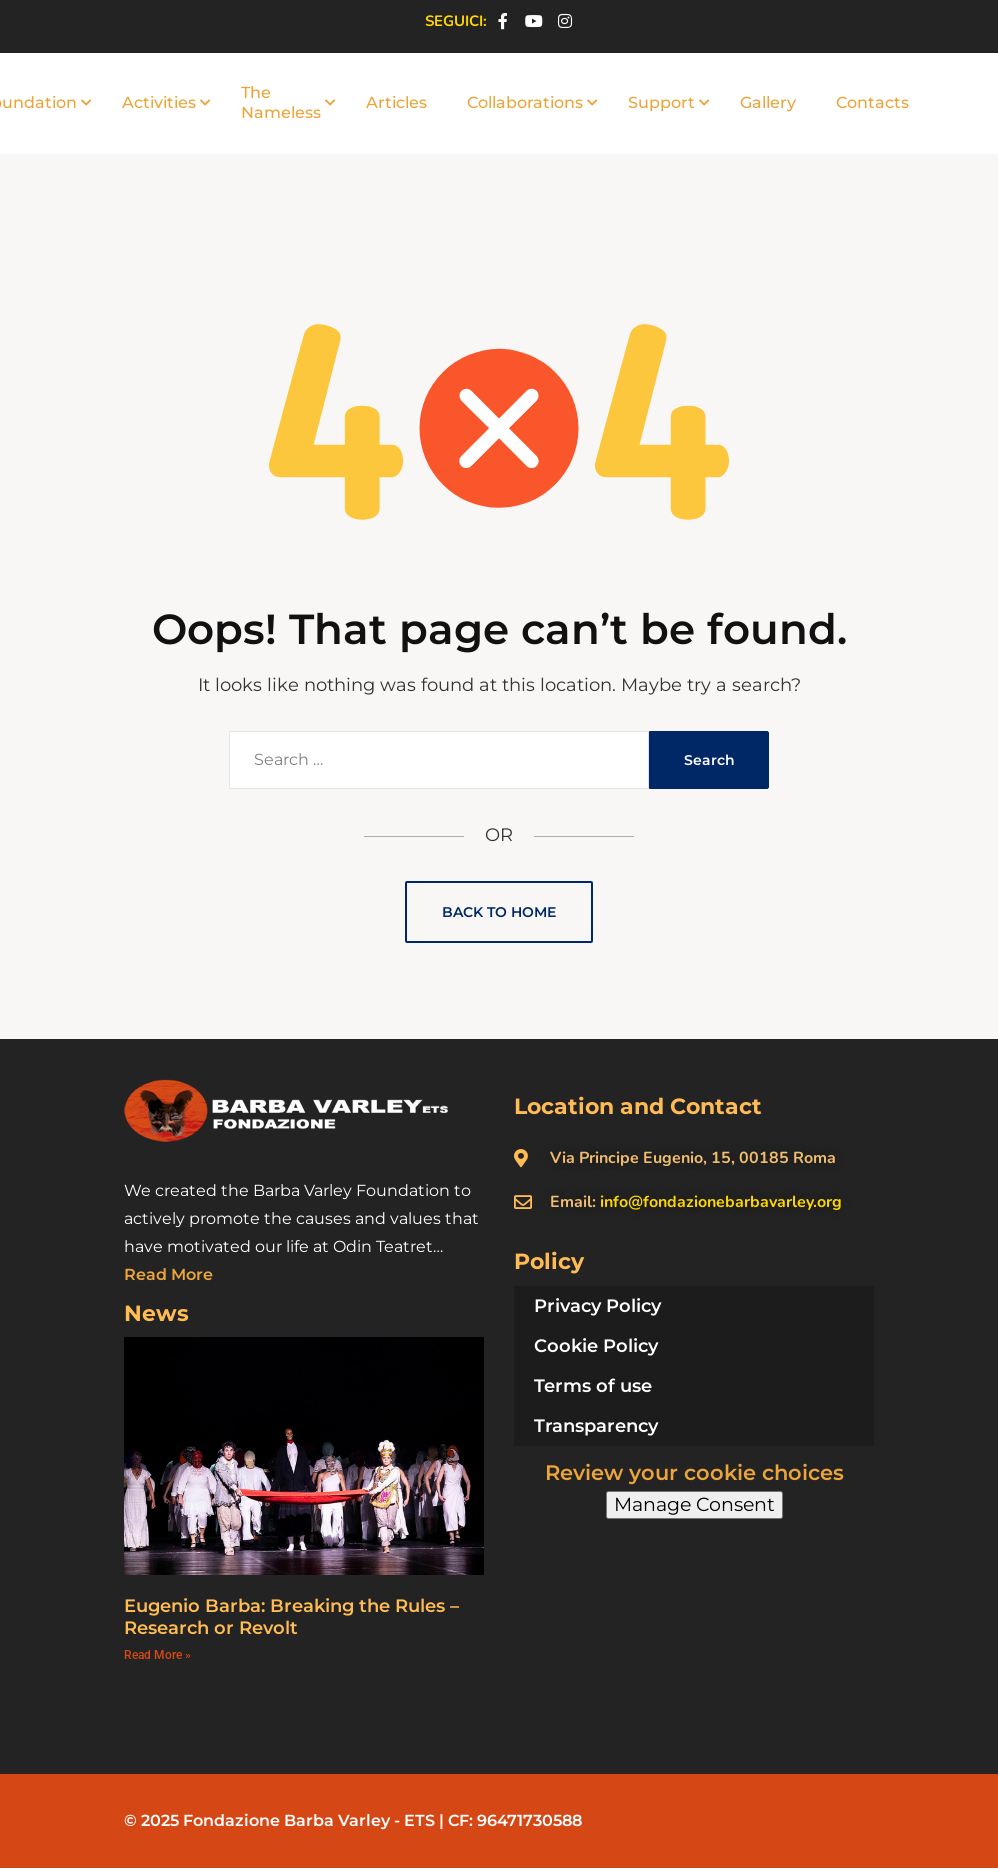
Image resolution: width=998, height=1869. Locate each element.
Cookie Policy (596, 1346)
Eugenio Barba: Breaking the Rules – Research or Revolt (291, 1617)
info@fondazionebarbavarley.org (721, 1202)
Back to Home (499, 912)
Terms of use (593, 1386)
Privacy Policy (597, 1306)
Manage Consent (694, 1504)
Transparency (596, 1426)
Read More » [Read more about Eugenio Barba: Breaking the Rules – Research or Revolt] (157, 1655)
